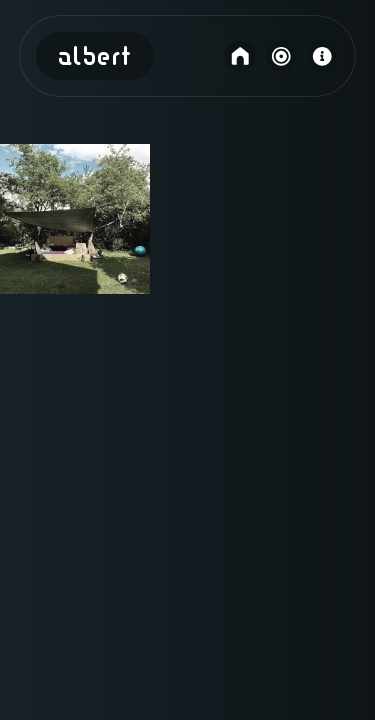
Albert (95, 58)
